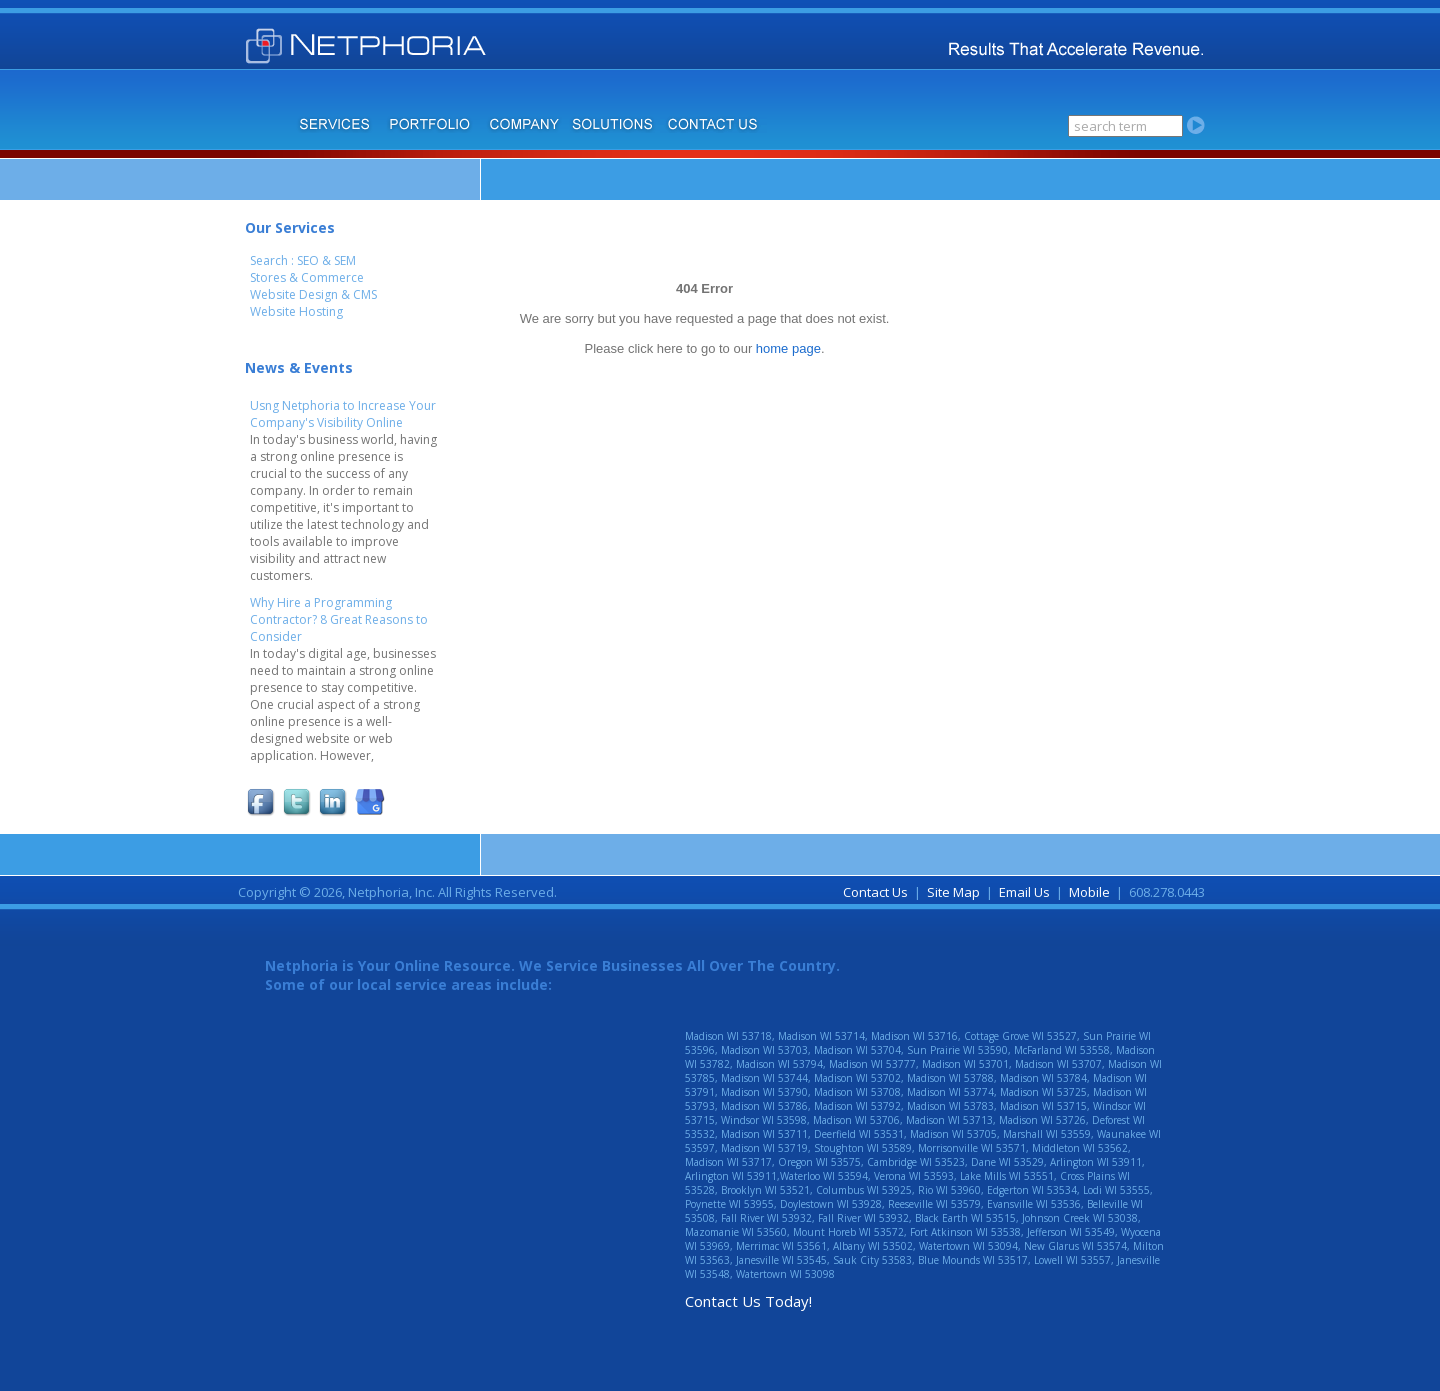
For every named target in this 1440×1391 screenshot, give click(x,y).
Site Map (953, 892)
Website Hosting (296, 311)
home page (788, 348)
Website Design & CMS (313, 294)
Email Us (1024, 892)
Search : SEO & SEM (303, 260)
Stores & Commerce (307, 277)
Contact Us (875, 892)
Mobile (1089, 892)
